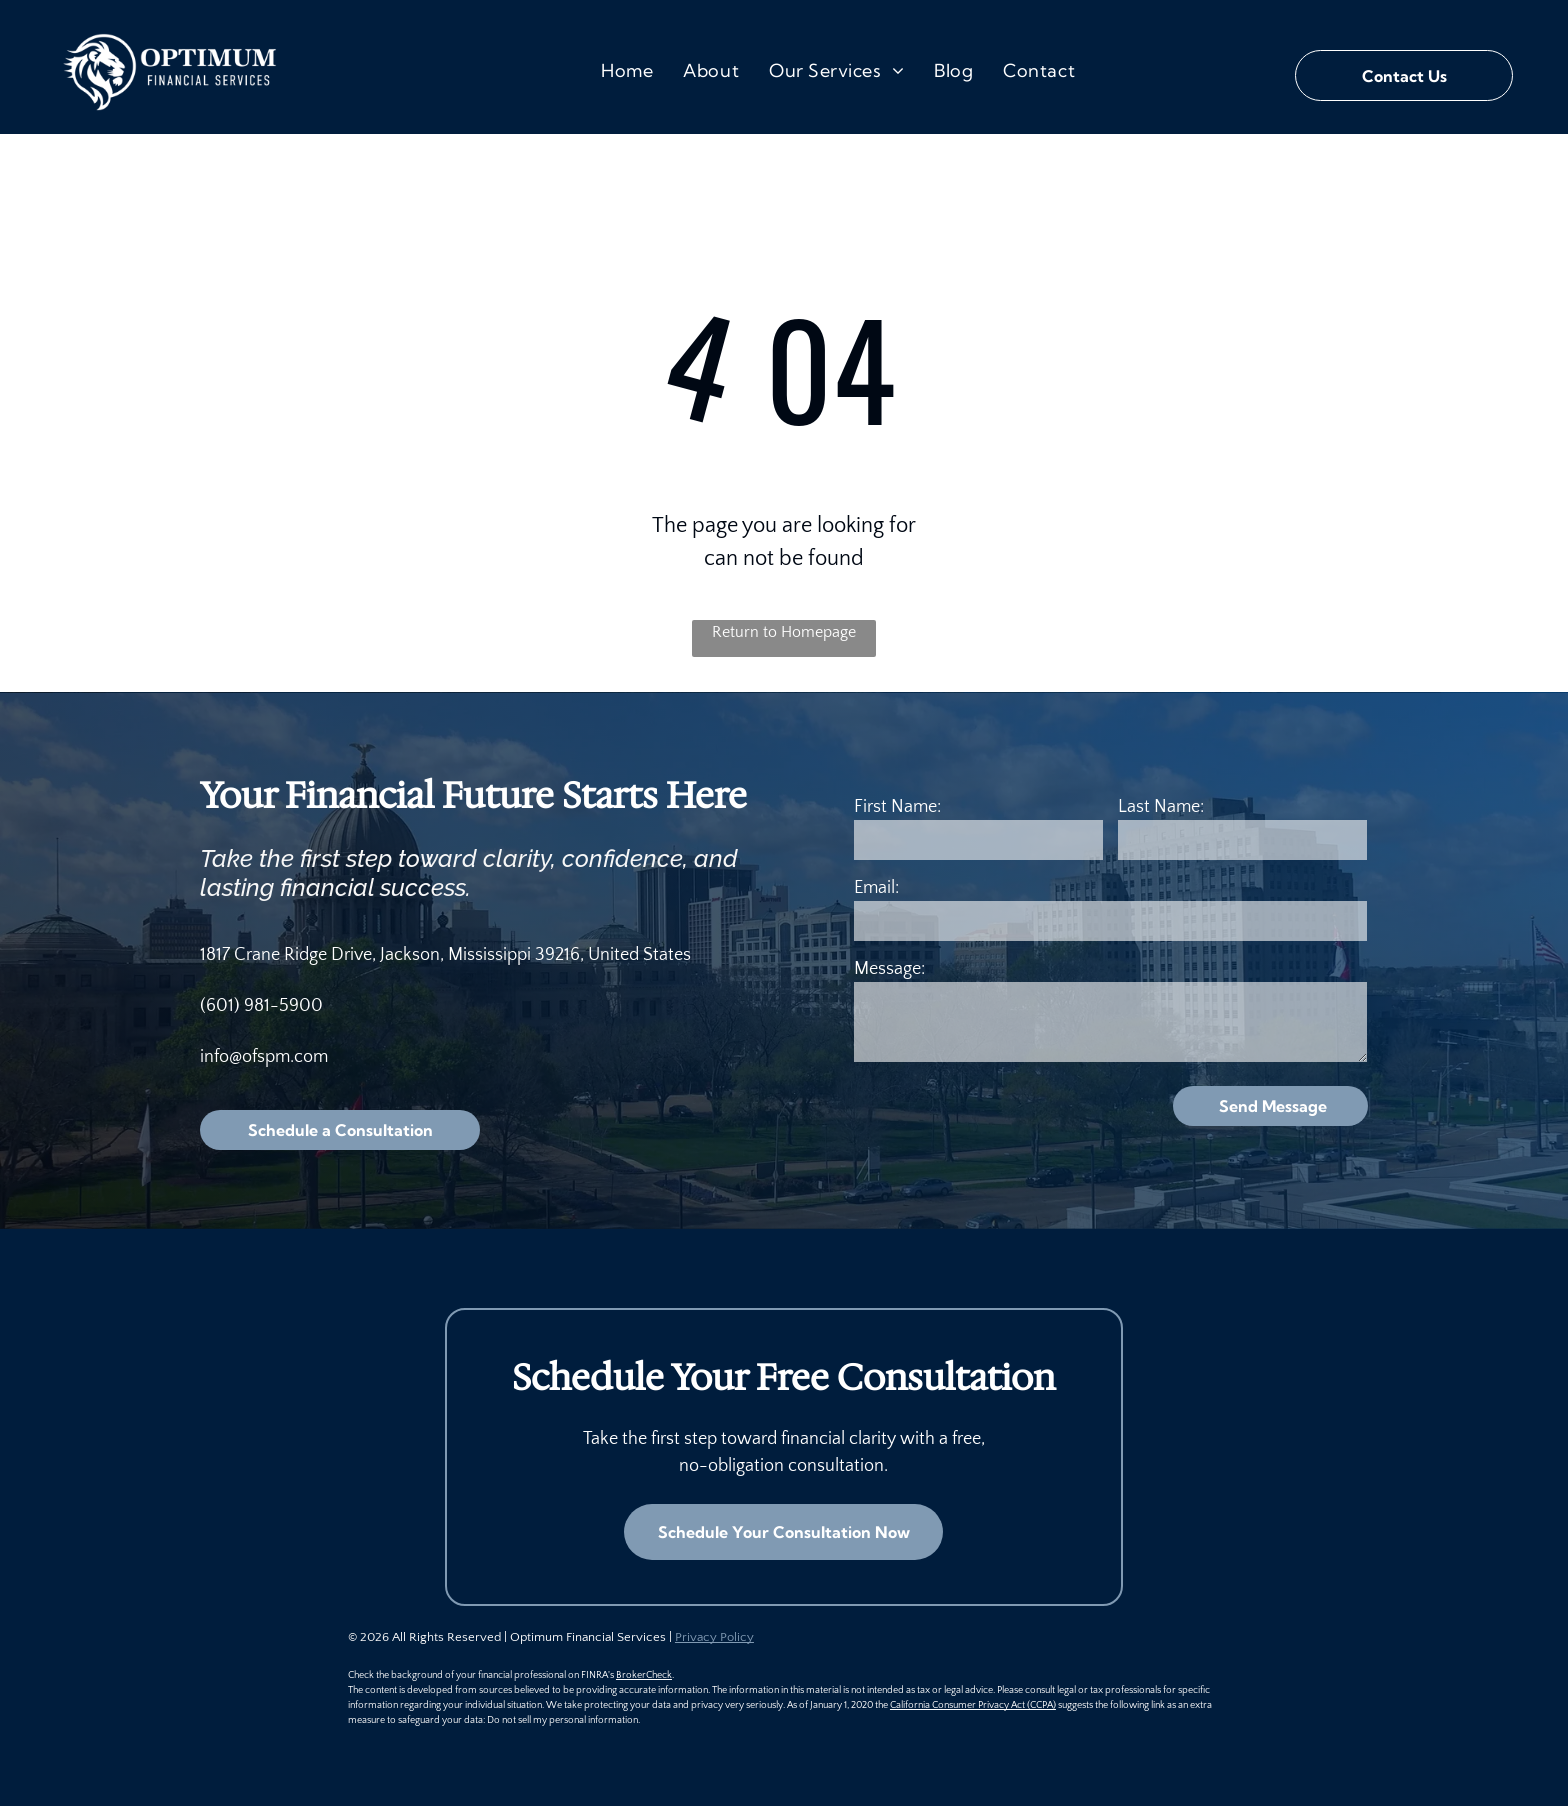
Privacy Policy (714, 1637)
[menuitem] (627, 70)
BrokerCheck (644, 1675)
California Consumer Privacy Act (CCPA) (973, 1705)
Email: (876, 888)
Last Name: (1161, 807)
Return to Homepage (784, 632)
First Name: (897, 807)
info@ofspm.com (264, 1057)
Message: (889, 969)
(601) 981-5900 (261, 1006)
